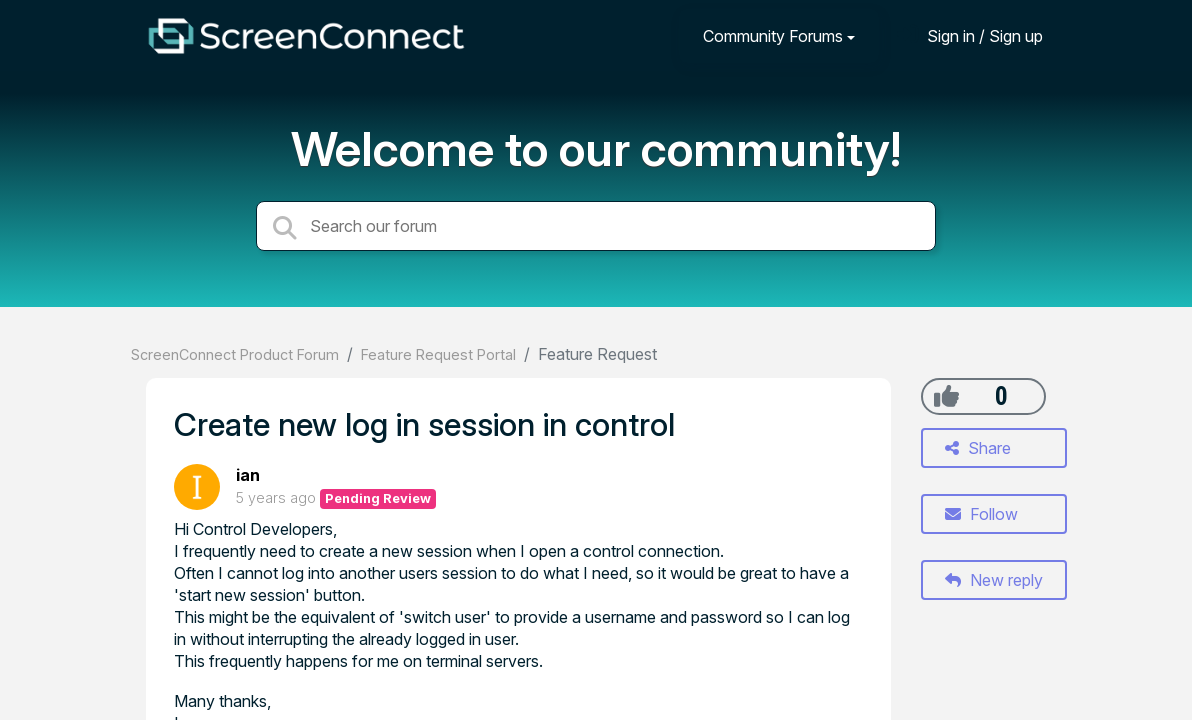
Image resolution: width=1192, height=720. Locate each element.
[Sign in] (970, 35)
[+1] (946, 396)
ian (248, 475)
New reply (994, 580)
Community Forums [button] (773, 36)
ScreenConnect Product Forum (235, 354)
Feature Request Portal (438, 354)
